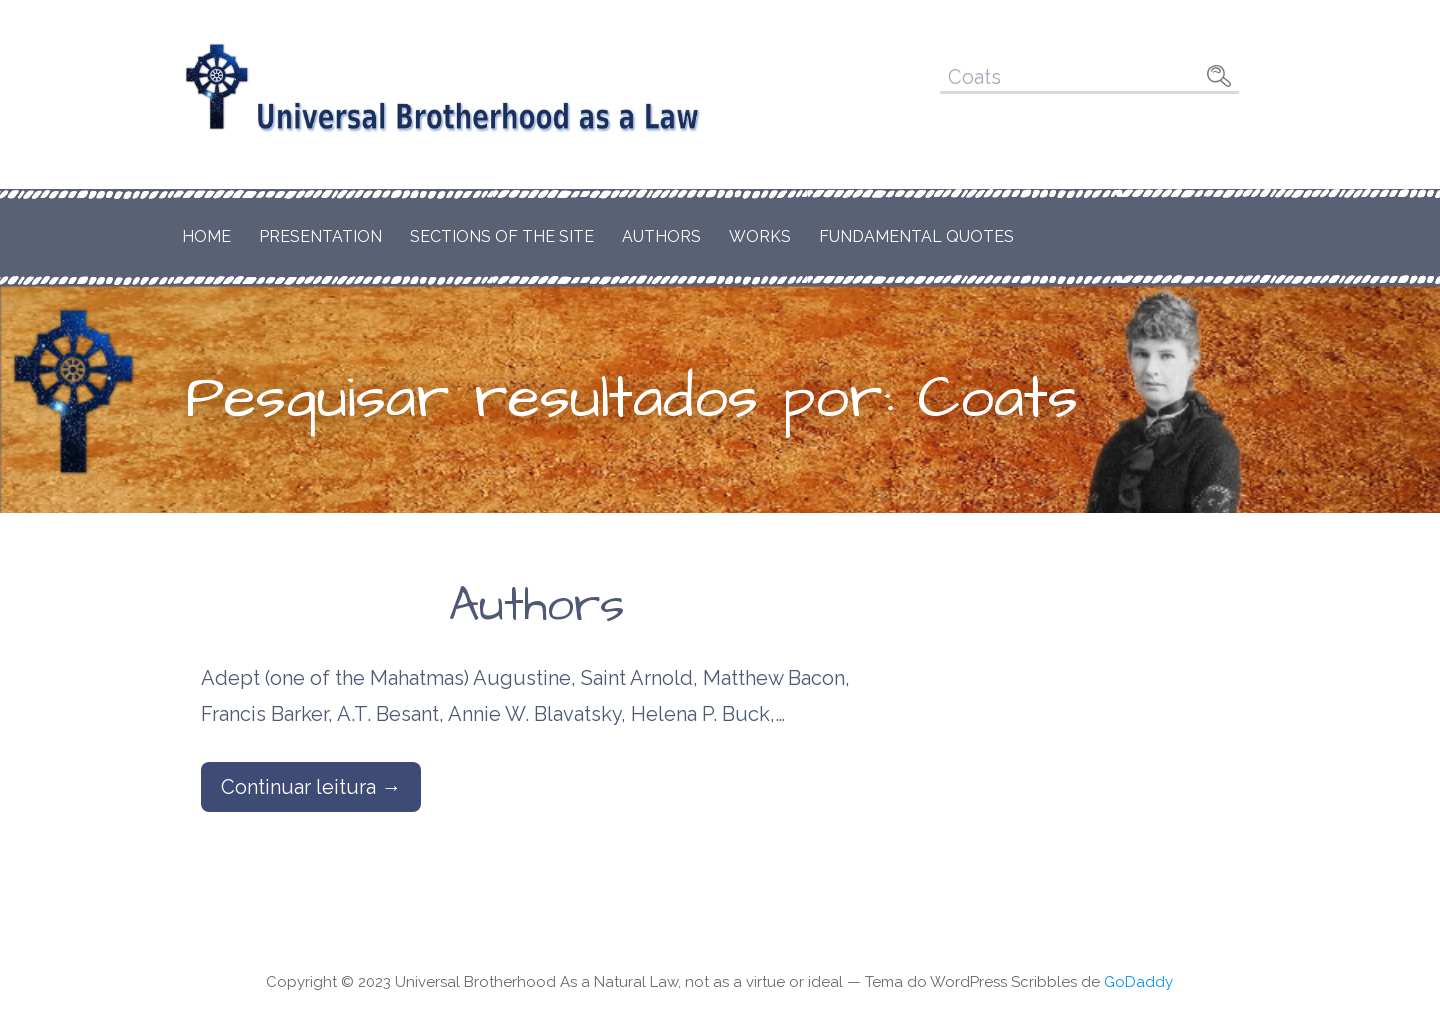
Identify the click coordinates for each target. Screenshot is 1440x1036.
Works (760, 236)
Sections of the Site (502, 236)
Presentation (320, 236)
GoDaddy (1138, 982)
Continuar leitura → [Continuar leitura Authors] (311, 787)
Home (206, 236)
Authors (661, 236)
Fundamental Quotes (916, 236)
